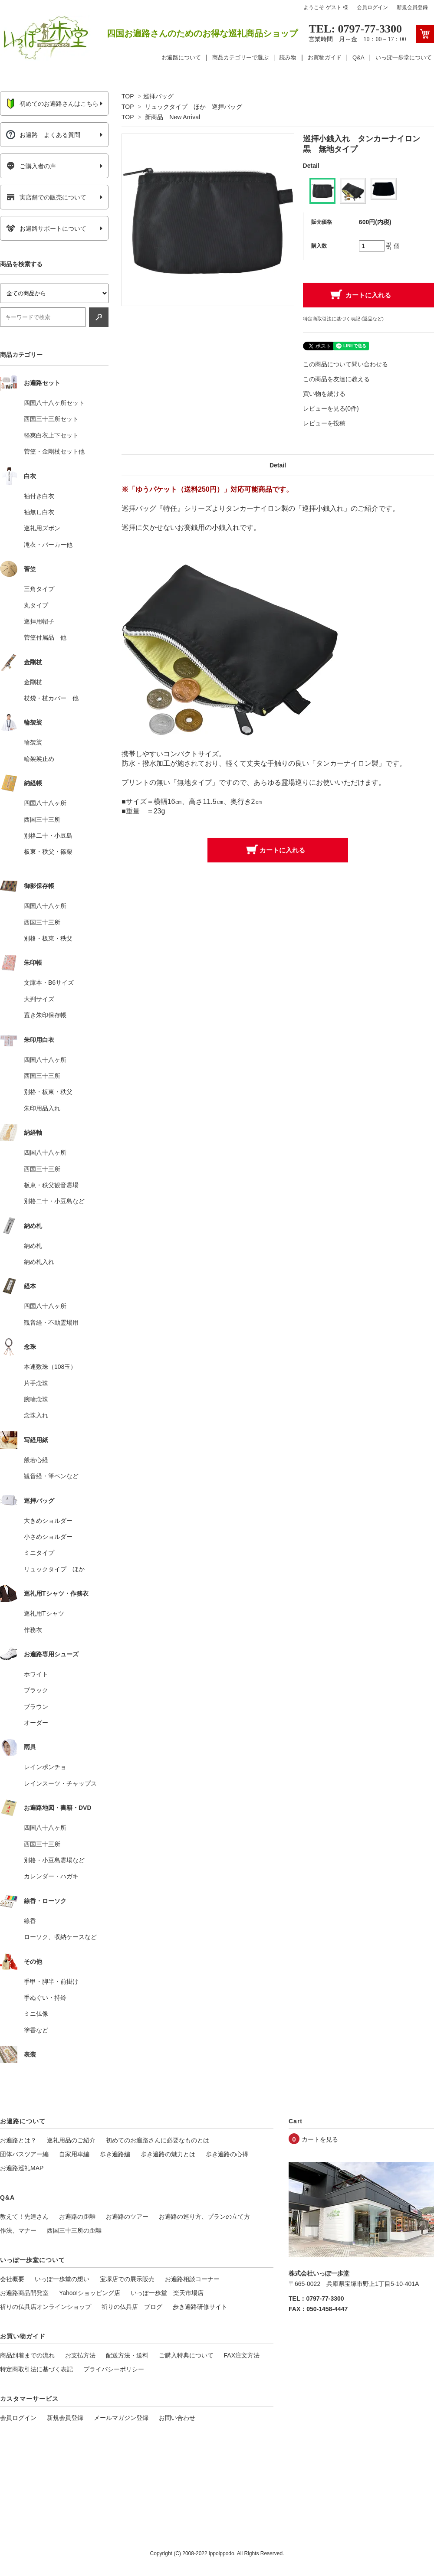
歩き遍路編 (115, 2154)
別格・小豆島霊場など (54, 1860)
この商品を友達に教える (336, 378)
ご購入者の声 (31, 166)
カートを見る (320, 2139)
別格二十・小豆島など (54, 1201)
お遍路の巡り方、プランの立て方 (204, 2216)
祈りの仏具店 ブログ (132, 2306)
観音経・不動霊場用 (51, 1322)
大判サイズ (39, 999)
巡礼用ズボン (42, 528)
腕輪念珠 (36, 1399)
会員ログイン (372, 7)
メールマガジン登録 (121, 2417)
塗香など (36, 2030)
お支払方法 (80, 2355)
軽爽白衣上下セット (51, 435)
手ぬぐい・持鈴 (45, 1997)
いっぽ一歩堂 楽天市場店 (167, 2292)
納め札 (33, 1245)
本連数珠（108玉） (50, 1366)
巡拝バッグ (158, 96)
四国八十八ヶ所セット (54, 402)
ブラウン (36, 1706)
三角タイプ (39, 588)
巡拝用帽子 (39, 621)
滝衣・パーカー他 (48, 544)
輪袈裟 (33, 742)
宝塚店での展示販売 (127, 2279)
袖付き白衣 (39, 496)
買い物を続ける (324, 393)
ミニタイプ (39, 1552)
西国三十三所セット (51, 418)
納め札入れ (39, 1261)
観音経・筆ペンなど (51, 1475)
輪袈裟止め (39, 758)
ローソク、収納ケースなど (60, 1936)
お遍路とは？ (18, 2140)
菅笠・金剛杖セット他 (54, 451)
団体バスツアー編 (24, 2154)
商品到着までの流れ (27, 2355)
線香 (30, 1920)
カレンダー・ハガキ (51, 1876)
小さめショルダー (48, 1536)
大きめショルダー (48, 1520)
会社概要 (12, 2279)
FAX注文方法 (242, 2355)
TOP (128, 96)
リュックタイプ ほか (54, 1569)
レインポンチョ (45, 1766)
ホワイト (36, 1674)
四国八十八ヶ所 (45, 803)
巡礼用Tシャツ (44, 1613)
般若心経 (36, 1459)
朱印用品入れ (42, 1108)
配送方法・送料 (127, 2355)
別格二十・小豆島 (48, 835)
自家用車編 (74, 2154)
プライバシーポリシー (113, 2369)
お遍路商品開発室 (24, 2292)
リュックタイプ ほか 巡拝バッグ (193, 106)
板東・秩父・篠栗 (48, 851)
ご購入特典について (186, 2355)
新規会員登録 (412, 7)
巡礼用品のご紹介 (71, 2140)
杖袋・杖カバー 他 (51, 698)
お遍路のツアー (127, 2216)
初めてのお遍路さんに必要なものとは (157, 2140)
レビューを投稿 (324, 423)
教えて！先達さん (24, 2216)
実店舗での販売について (46, 197)
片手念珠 (36, 1383)
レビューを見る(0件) (331, 408)
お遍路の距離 (77, 2216)
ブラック (36, 1690)
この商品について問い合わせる (345, 364)
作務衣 (33, 1629)
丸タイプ (36, 605)
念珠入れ (36, 1415)
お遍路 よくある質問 (43, 134)
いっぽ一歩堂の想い (62, 2279)
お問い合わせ (177, 2417)
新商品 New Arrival (172, 117)
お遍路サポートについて (46, 228)
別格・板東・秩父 (48, 938)
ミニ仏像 (36, 2013)
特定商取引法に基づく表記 (36, 2369)
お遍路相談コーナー (192, 2279)
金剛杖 (33, 682)
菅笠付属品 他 (45, 637)
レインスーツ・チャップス (60, 1783)
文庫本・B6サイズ (49, 982)
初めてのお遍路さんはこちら (52, 103)
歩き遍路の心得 (227, 2154)
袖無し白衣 (39, 512)
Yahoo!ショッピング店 (89, 2292)
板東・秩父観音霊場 (51, 1185)
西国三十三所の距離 (74, 2230)
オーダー (36, 1722)
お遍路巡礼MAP (21, 2168)
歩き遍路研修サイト (200, 2306)
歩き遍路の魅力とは (168, 2154)
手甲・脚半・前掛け (51, 1981)
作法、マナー (18, 2230)
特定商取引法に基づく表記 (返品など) (343, 318)
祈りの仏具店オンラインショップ (45, 2306)
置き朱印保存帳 (45, 1015)
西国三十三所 (42, 819)
